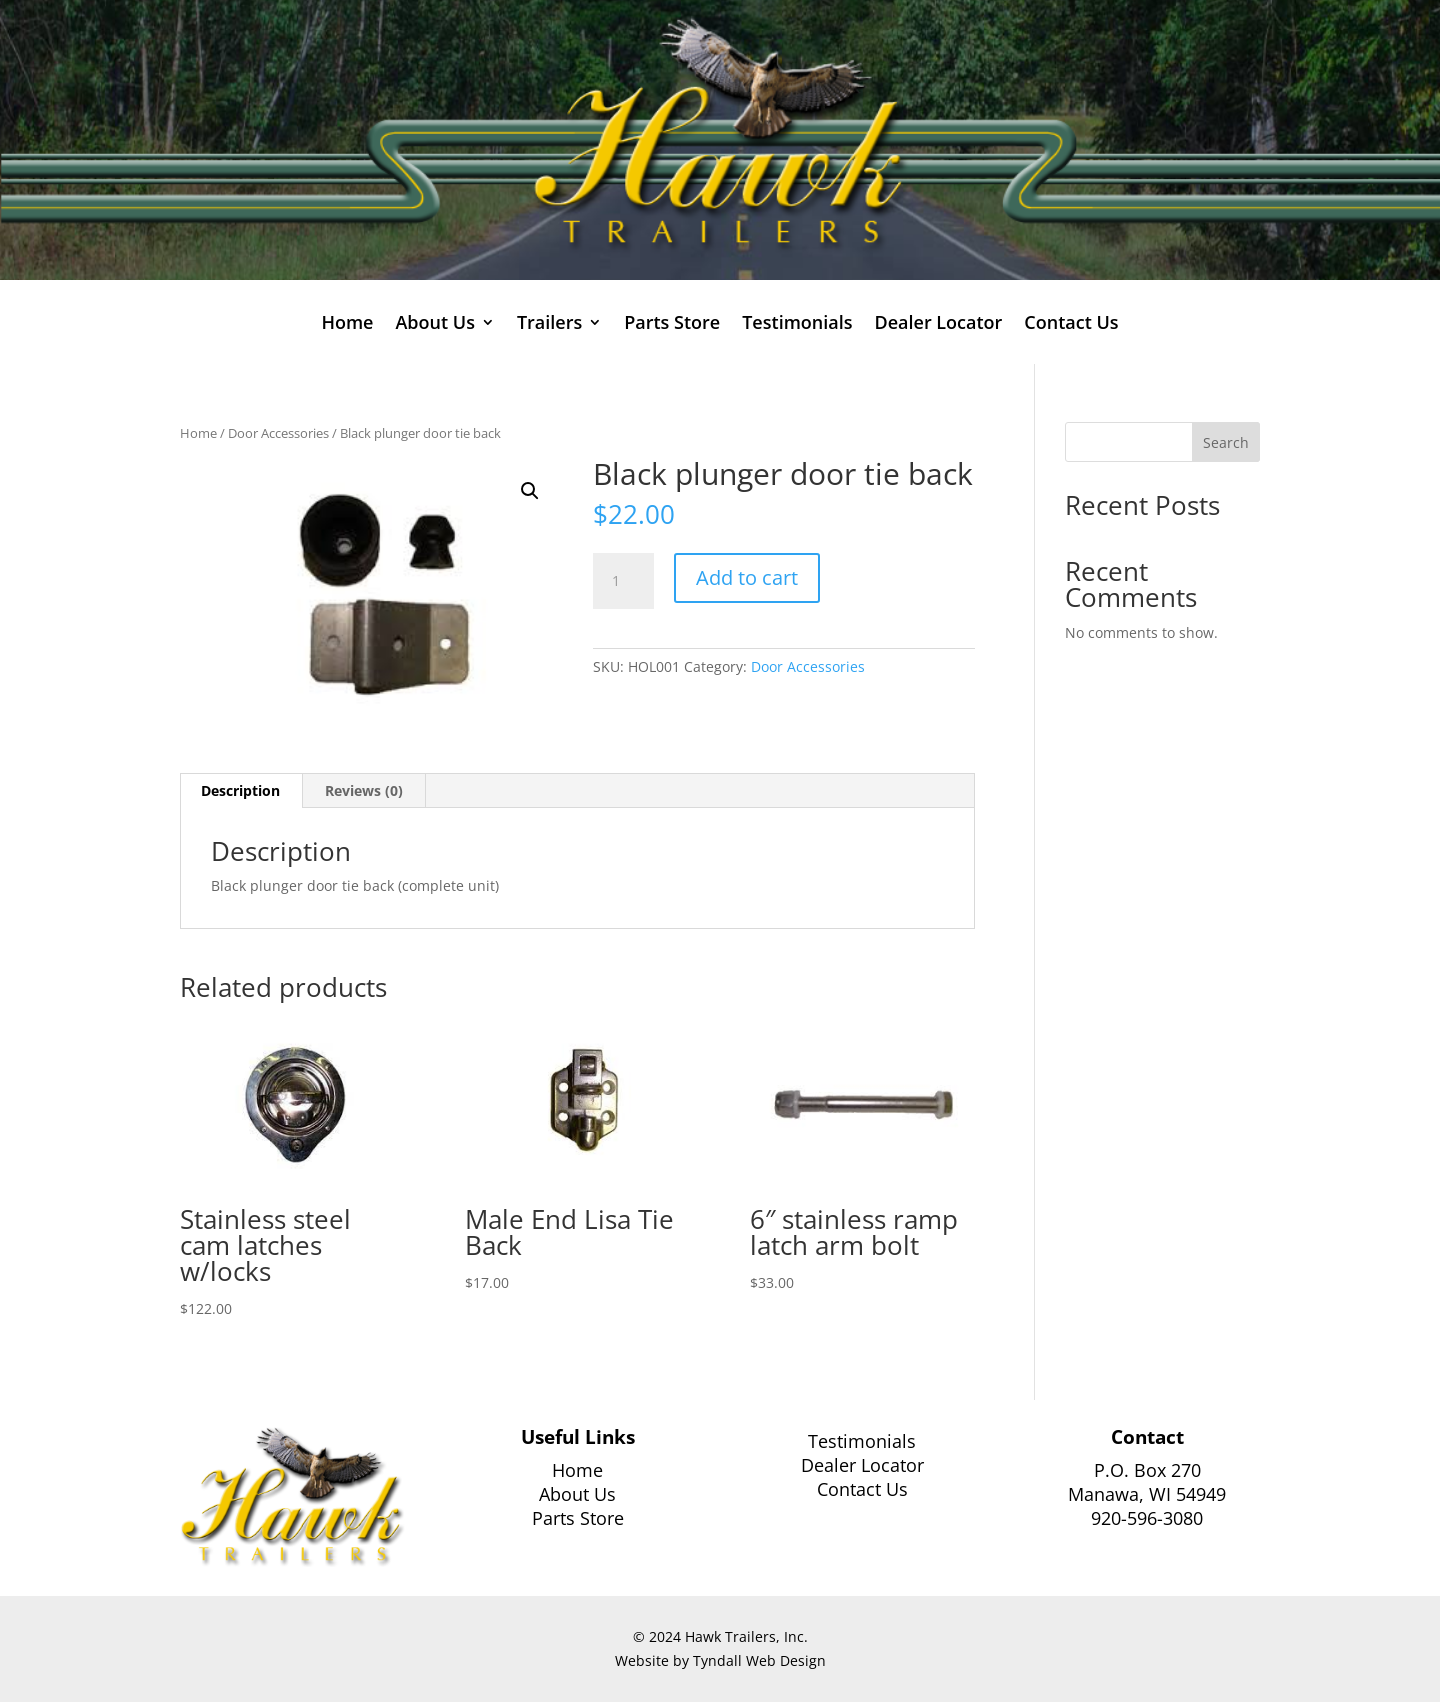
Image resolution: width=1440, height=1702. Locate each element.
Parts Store (672, 324)
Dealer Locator (938, 324)
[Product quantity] (623, 581)
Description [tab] (240, 790)
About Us (434, 324)
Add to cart (747, 577)
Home (347, 324)
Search (1226, 442)
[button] (530, 491)
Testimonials (797, 324)
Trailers (549, 324)
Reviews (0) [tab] (364, 790)
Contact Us (1071, 324)
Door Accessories (278, 433)
